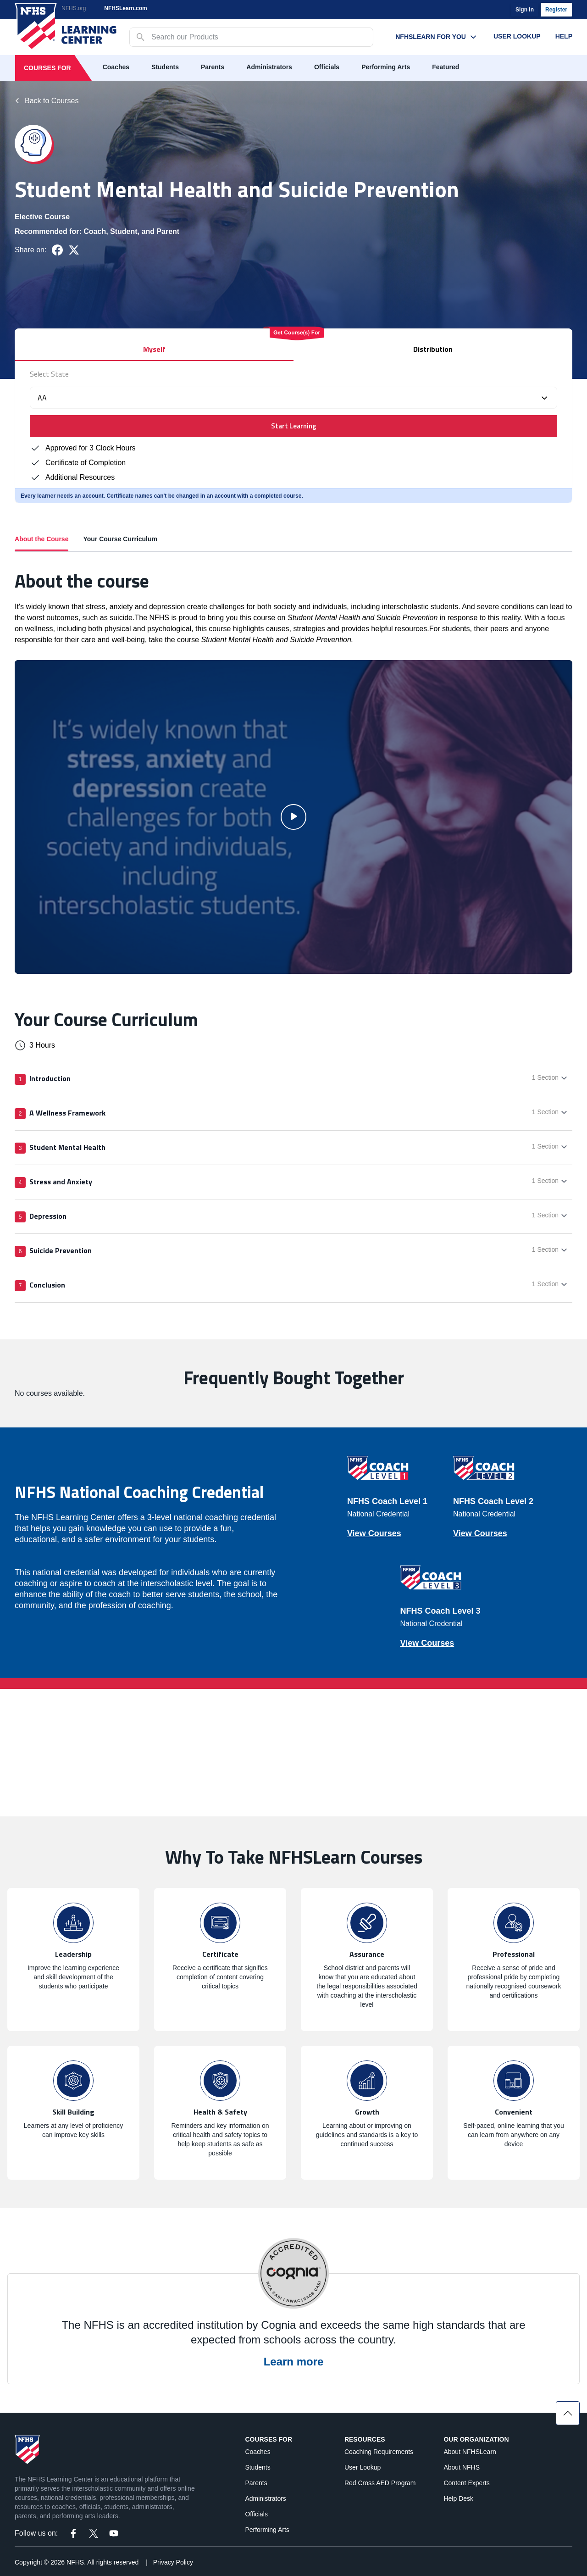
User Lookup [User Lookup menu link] (517, 36)
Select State (49, 373)
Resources (364, 2439)
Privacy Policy (173, 2562)
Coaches (116, 67)
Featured (445, 67)
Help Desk (458, 2498)
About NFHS (461, 2467)
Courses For (47, 68)
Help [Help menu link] (563, 36)
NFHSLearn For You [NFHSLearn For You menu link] (437, 37)
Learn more (294, 2361)
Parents (212, 67)
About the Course (41, 543)
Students (165, 67)
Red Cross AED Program (380, 2483)
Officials (326, 67)
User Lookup (362, 2467)
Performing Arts (385, 67)
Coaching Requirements (378, 2451)
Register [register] (556, 9)
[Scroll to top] (568, 2413)
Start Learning (293, 426)
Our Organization (476, 2439)
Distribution (433, 349)
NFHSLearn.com (125, 8)
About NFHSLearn (469, 2451)
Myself (154, 349)
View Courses (374, 1533)
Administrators (269, 67)
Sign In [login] (524, 9)
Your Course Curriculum (120, 539)
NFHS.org (73, 8)
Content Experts (466, 2483)
